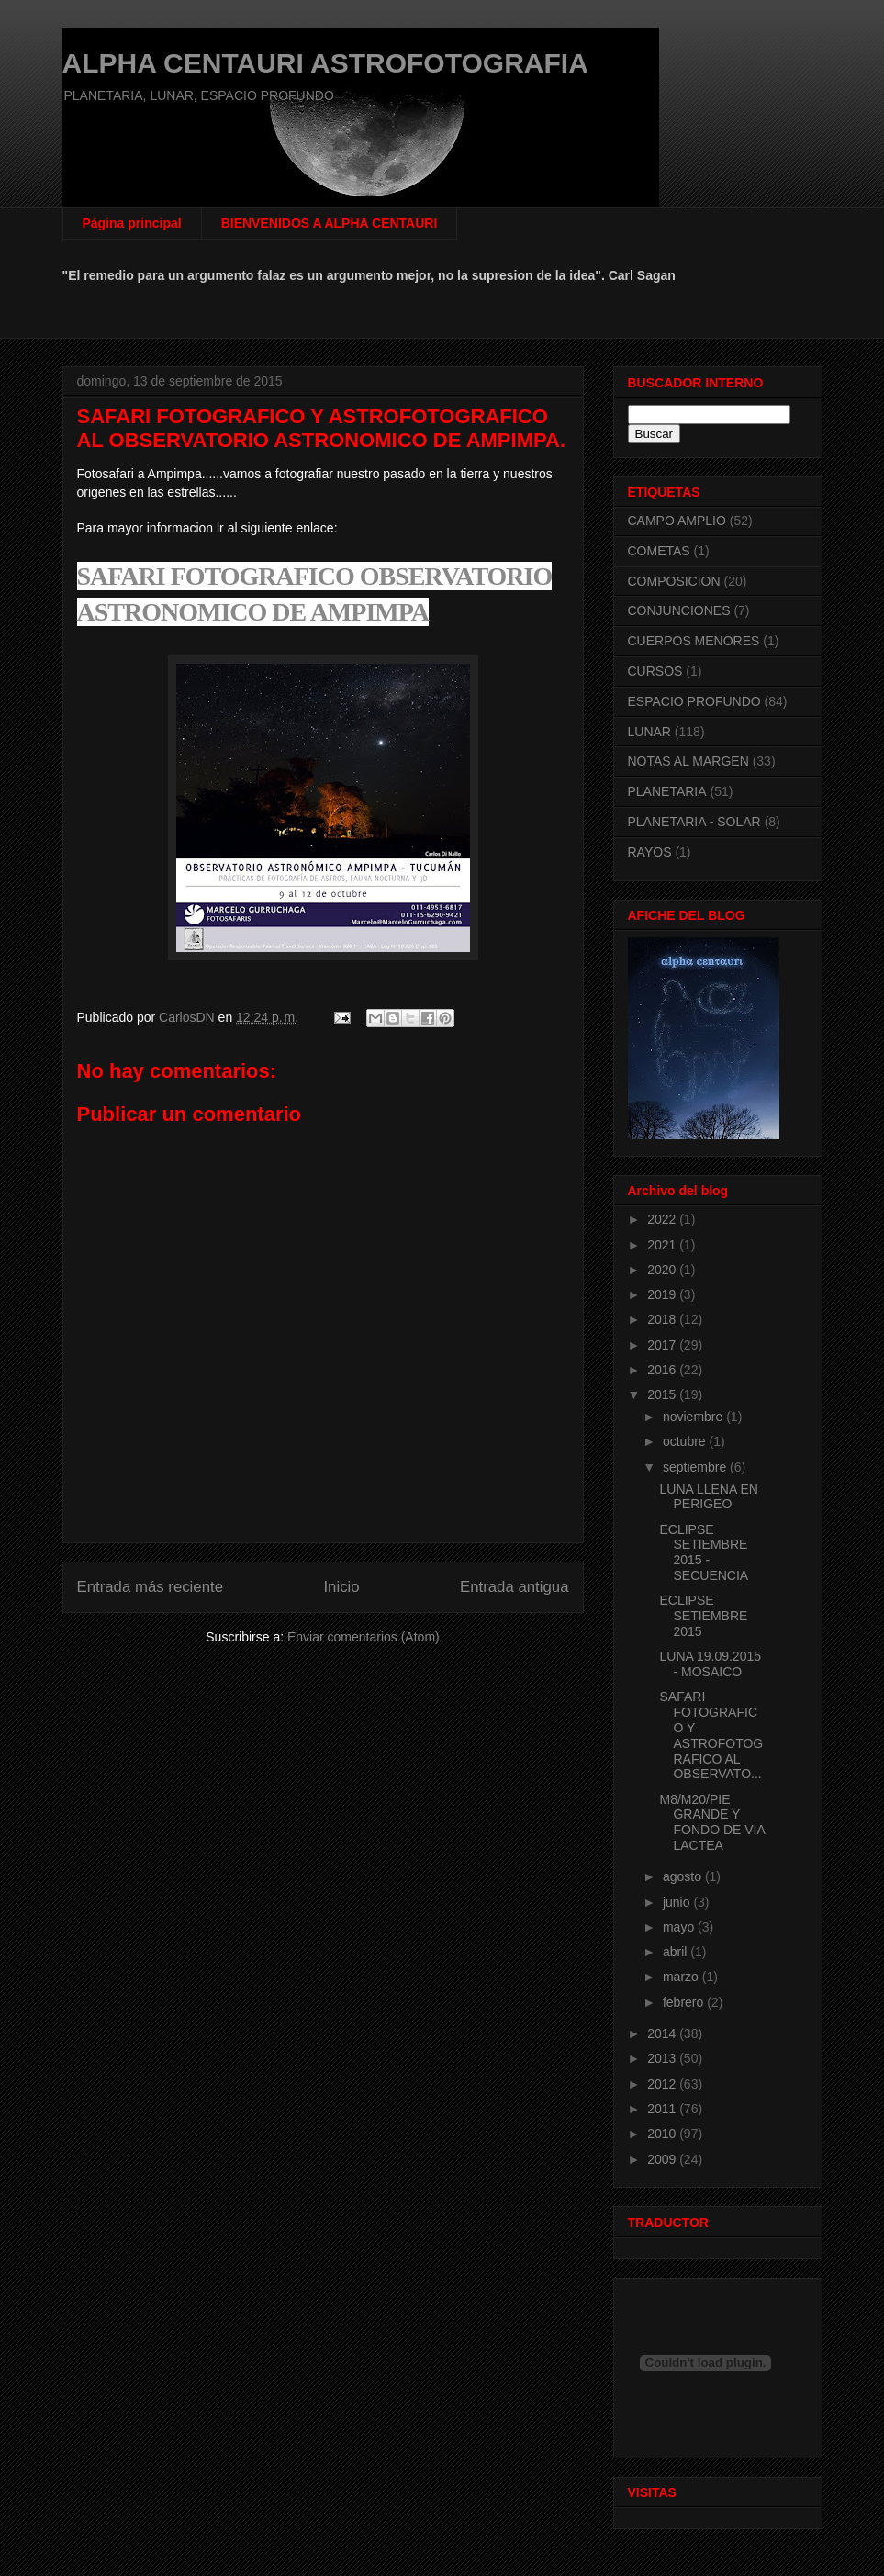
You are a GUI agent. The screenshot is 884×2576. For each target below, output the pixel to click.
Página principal (132, 223)
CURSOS (655, 671)
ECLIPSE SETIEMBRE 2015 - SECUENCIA (703, 1552)
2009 (663, 2159)
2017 (663, 1345)
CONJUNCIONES (679, 610)
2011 (663, 2108)
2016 (663, 1369)
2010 (663, 2133)
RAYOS (650, 852)
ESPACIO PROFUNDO (694, 701)
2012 (663, 2084)
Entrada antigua (514, 1587)
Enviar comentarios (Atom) (363, 1637)
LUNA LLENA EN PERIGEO (708, 1497)
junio (678, 1902)
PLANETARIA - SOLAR (694, 821)
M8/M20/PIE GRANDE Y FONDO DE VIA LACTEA (712, 1822)
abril (676, 1951)
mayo (680, 1927)
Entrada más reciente (150, 1587)
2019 (663, 1294)
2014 (663, 2033)
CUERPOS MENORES (694, 640)
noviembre (694, 1416)
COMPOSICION (674, 581)
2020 (663, 1269)
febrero (685, 2002)
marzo (682, 1976)
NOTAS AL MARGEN (688, 761)
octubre (686, 1441)
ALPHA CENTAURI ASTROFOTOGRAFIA (325, 63)
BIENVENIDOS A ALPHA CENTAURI (329, 223)
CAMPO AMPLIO (677, 520)
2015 (663, 1394)
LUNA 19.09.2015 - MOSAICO (710, 1664)
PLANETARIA (667, 791)
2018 (663, 1319)
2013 (663, 2058)
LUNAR (649, 731)
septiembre (696, 1467)
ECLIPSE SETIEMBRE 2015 (703, 1616)
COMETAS (659, 550)
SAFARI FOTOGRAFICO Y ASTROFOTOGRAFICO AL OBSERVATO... (711, 1735)
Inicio (341, 1587)
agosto (684, 1876)
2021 (663, 1245)
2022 (663, 1219)
